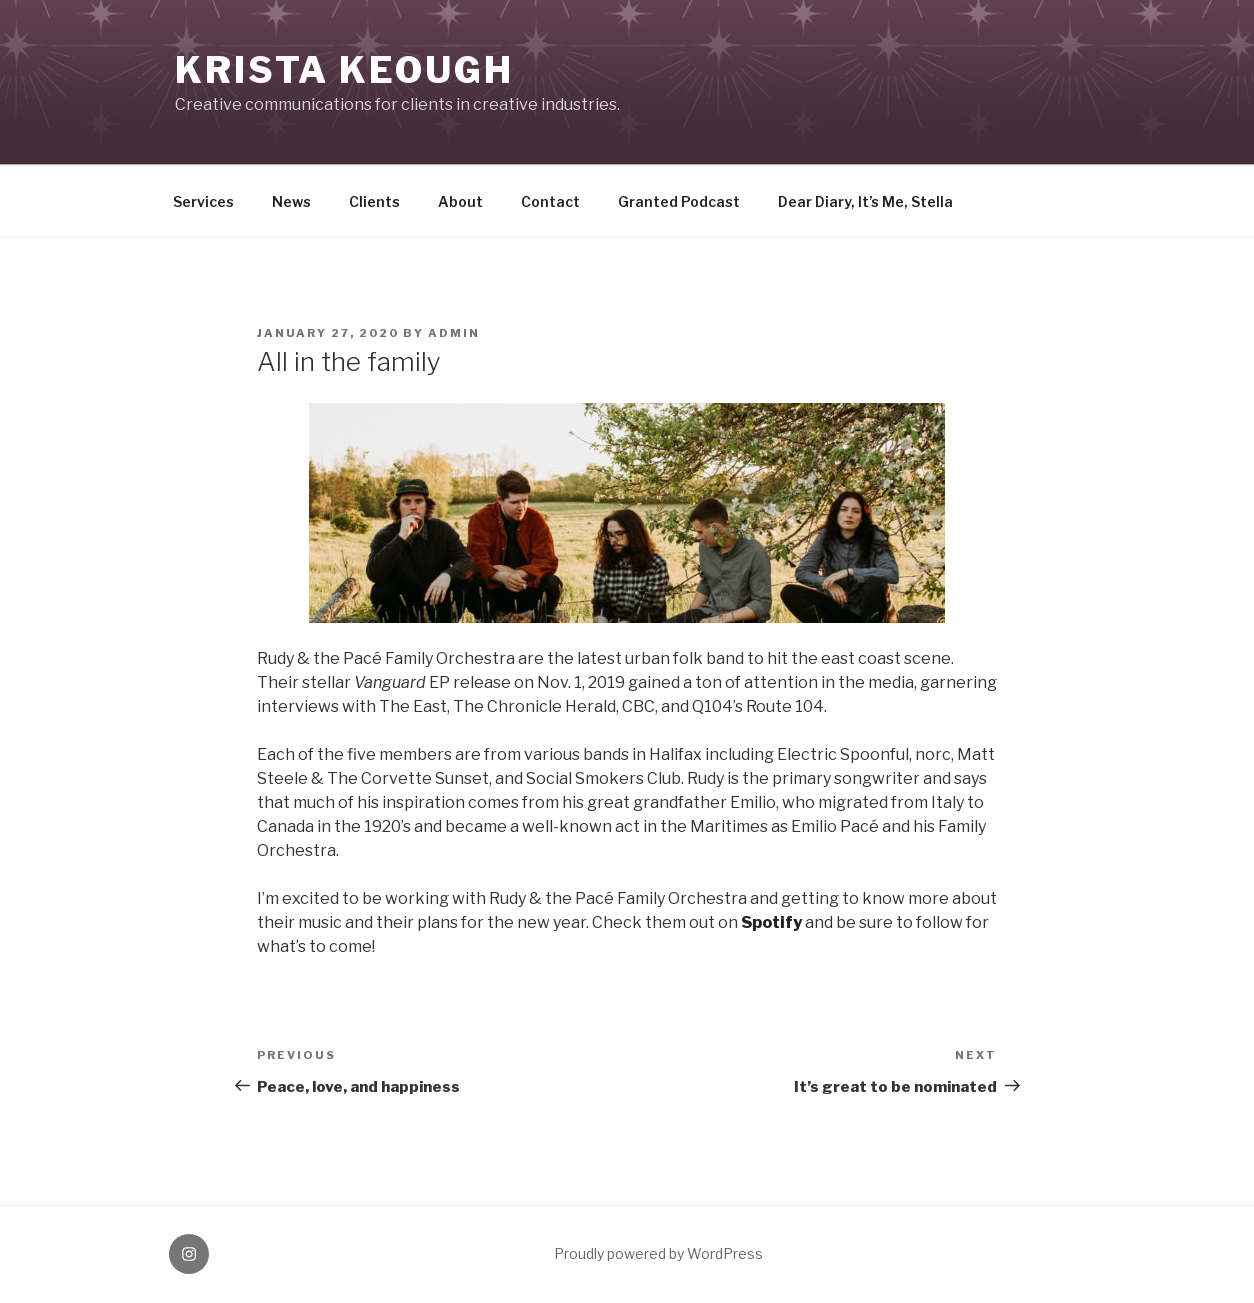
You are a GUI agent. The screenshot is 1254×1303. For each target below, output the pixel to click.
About (460, 201)
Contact (550, 201)
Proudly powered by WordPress (658, 1253)
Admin (454, 333)
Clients (374, 201)
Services (203, 201)
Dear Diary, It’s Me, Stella (865, 201)
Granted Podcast (679, 201)
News (291, 201)
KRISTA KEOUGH (344, 70)
